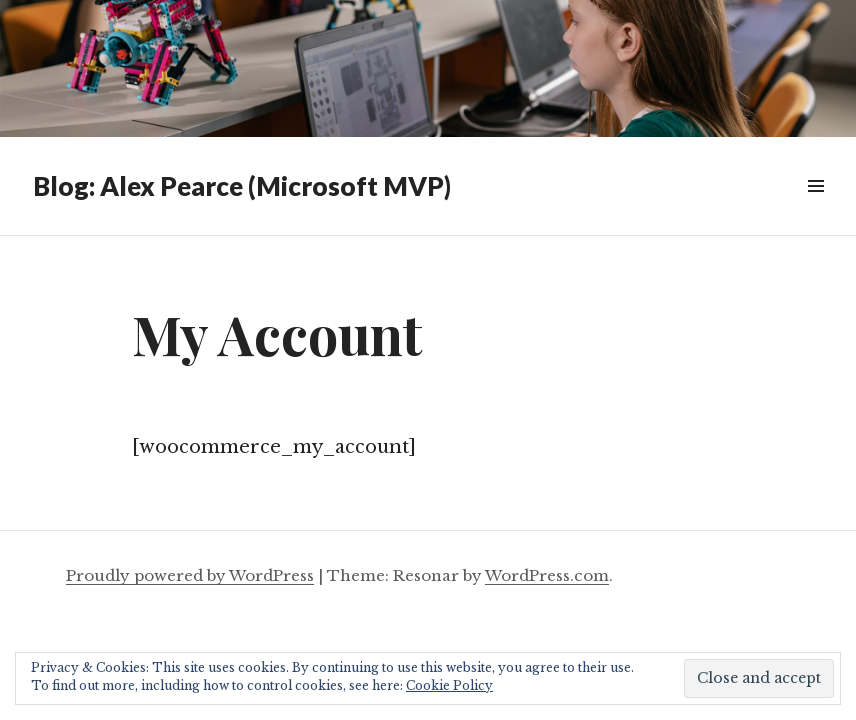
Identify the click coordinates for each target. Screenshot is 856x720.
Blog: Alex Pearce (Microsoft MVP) (242, 186)
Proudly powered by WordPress (190, 575)
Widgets (815, 208)
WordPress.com (547, 575)
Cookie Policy (449, 685)
